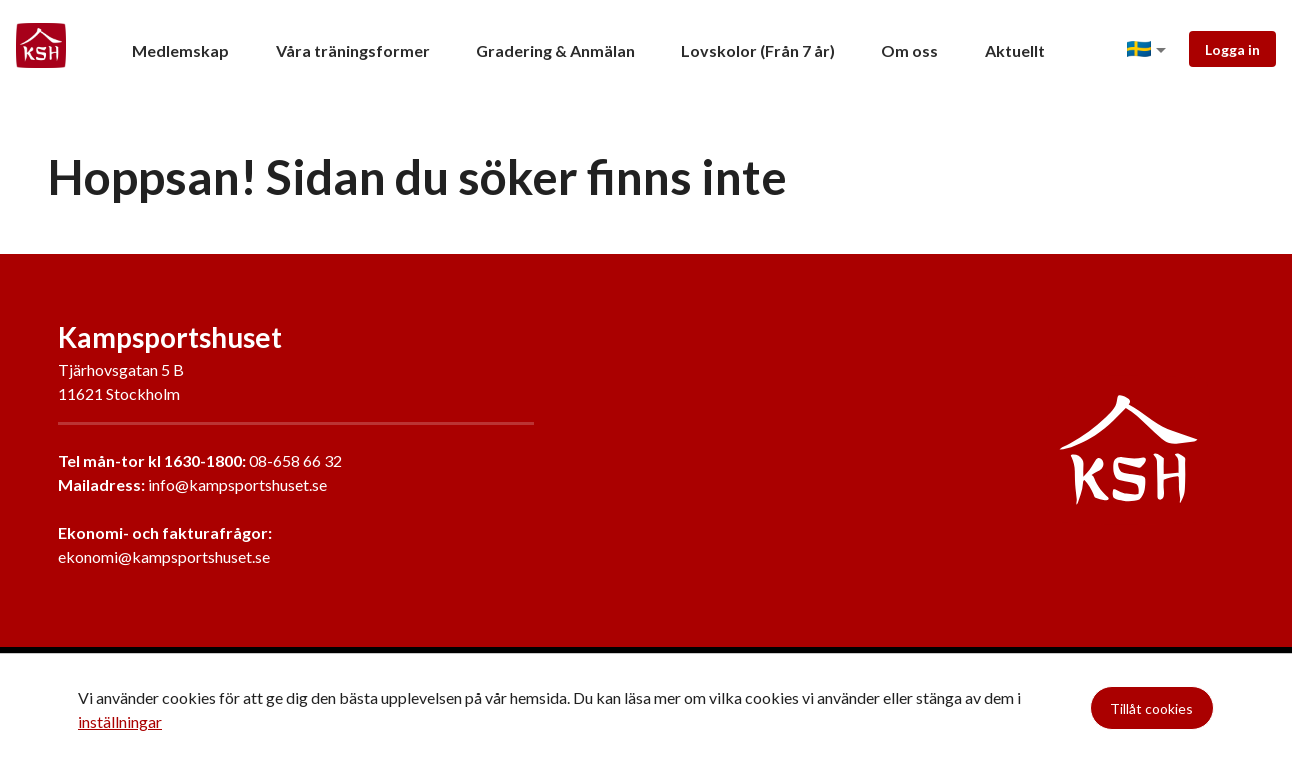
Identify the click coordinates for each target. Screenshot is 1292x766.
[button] (1150, 50)
